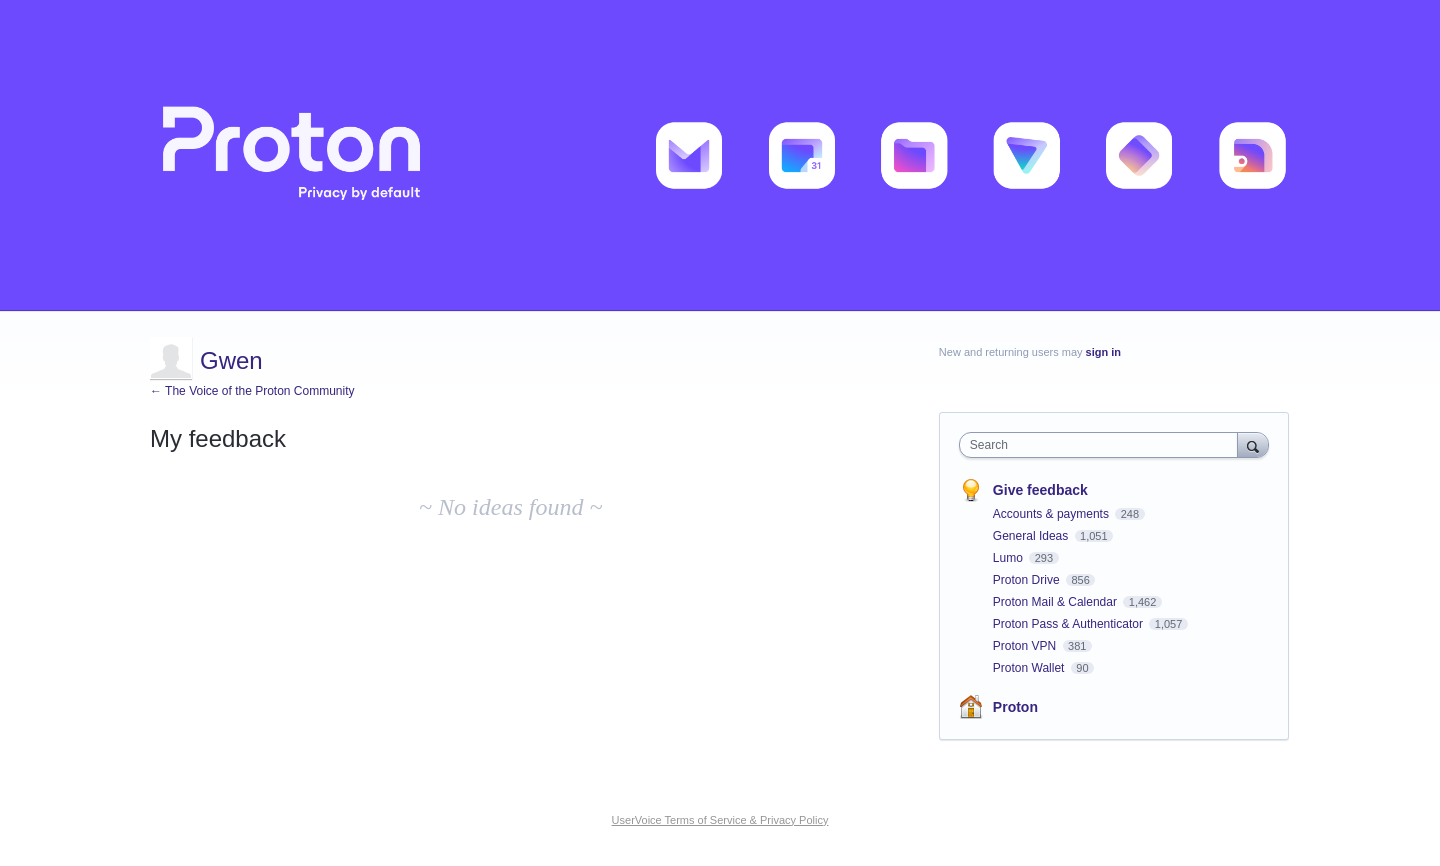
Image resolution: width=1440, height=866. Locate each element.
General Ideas (1032, 536)
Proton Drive (1028, 580)
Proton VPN (1026, 646)
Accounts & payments (1052, 514)
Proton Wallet (1030, 668)
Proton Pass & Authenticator (1069, 624)
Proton (1015, 707)
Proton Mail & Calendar (1056, 602)
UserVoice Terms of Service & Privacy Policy (720, 820)
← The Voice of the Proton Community (252, 391)
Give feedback (1040, 490)
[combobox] (1103, 445)
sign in (1103, 352)
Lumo (1009, 558)
